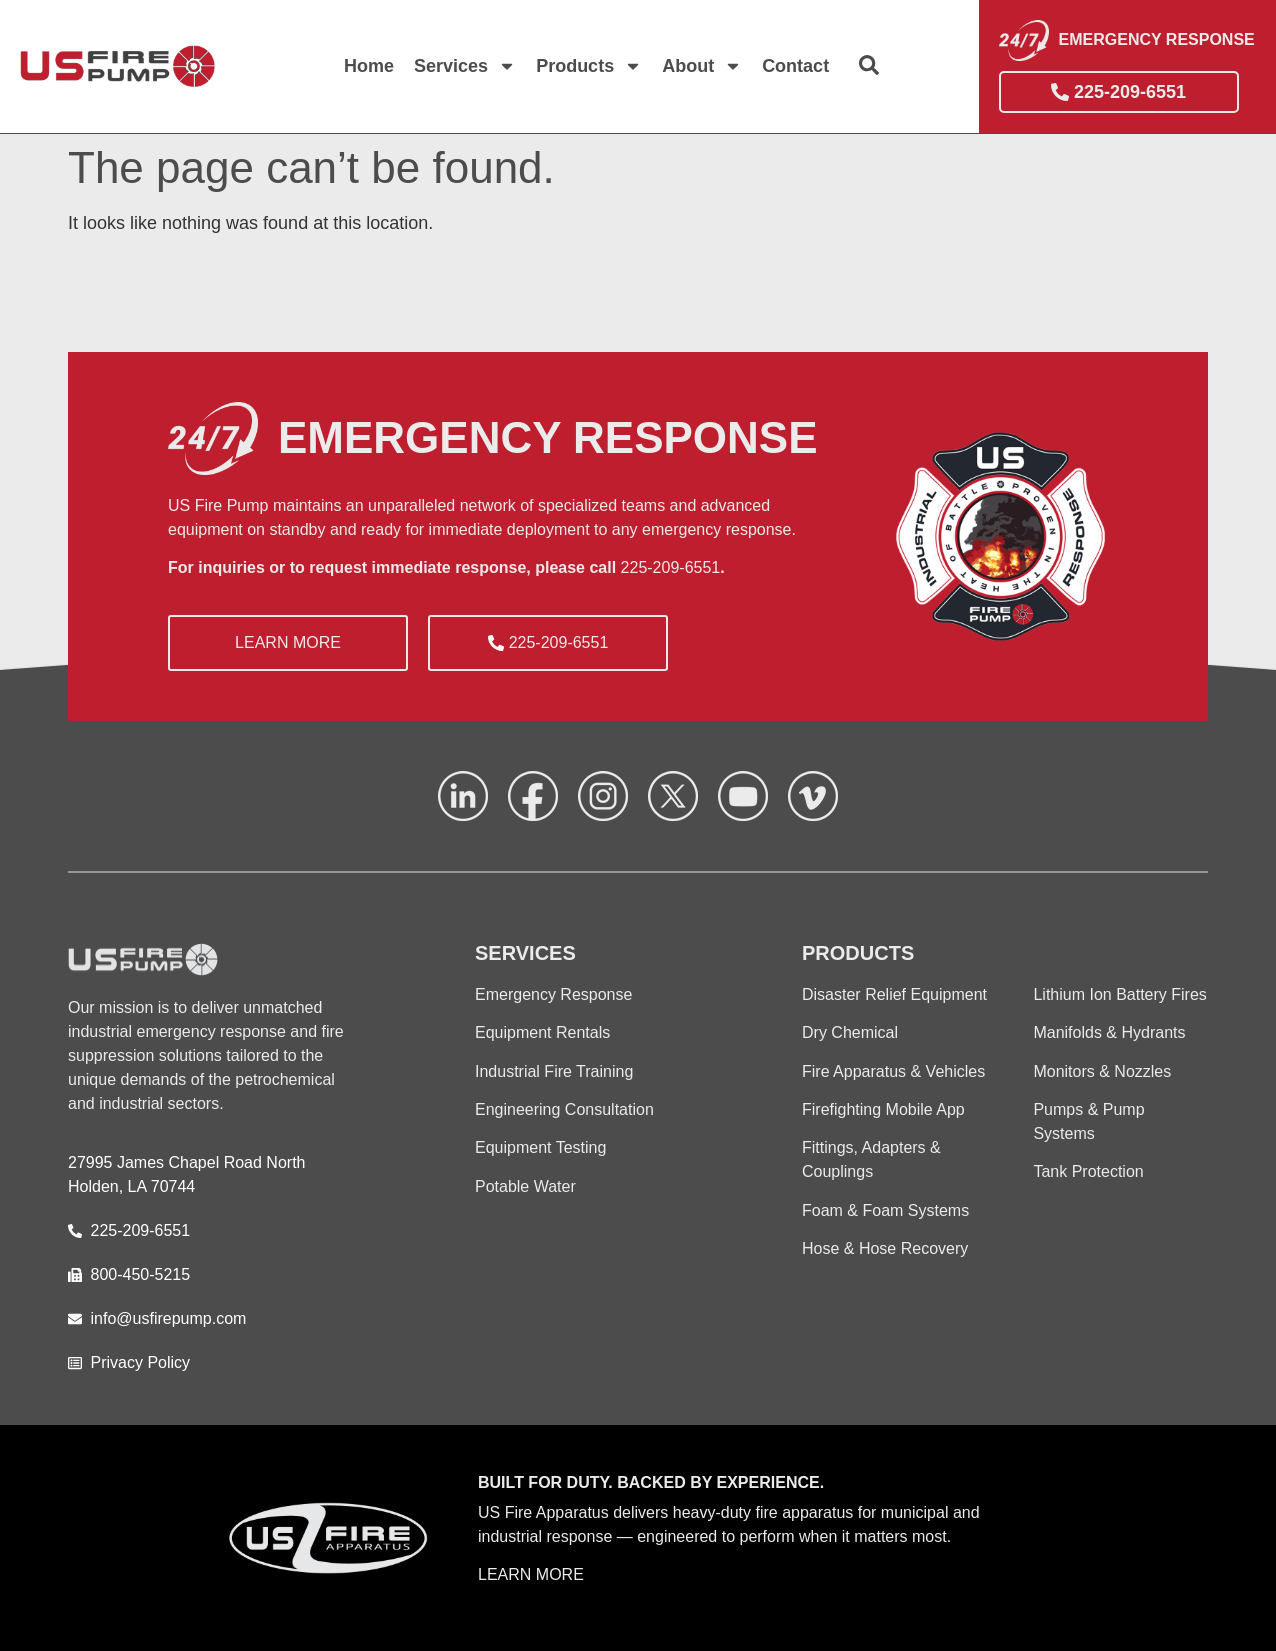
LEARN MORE (531, 1574)
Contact (795, 66)
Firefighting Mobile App (883, 1109)
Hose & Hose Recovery (885, 1248)
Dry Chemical (850, 1032)
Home (369, 66)
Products (589, 66)
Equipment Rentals (542, 1032)
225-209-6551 (671, 567)
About (702, 66)
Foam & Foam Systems (885, 1210)
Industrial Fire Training (554, 1071)
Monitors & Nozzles (1102, 1071)
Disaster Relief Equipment (894, 994)
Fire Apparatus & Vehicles (893, 1071)
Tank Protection (1088, 1171)
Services (465, 66)
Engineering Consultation (564, 1109)
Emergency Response (553, 994)
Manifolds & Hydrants (1109, 1032)
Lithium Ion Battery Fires (1119, 994)
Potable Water (525, 1186)
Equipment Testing (540, 1147)
